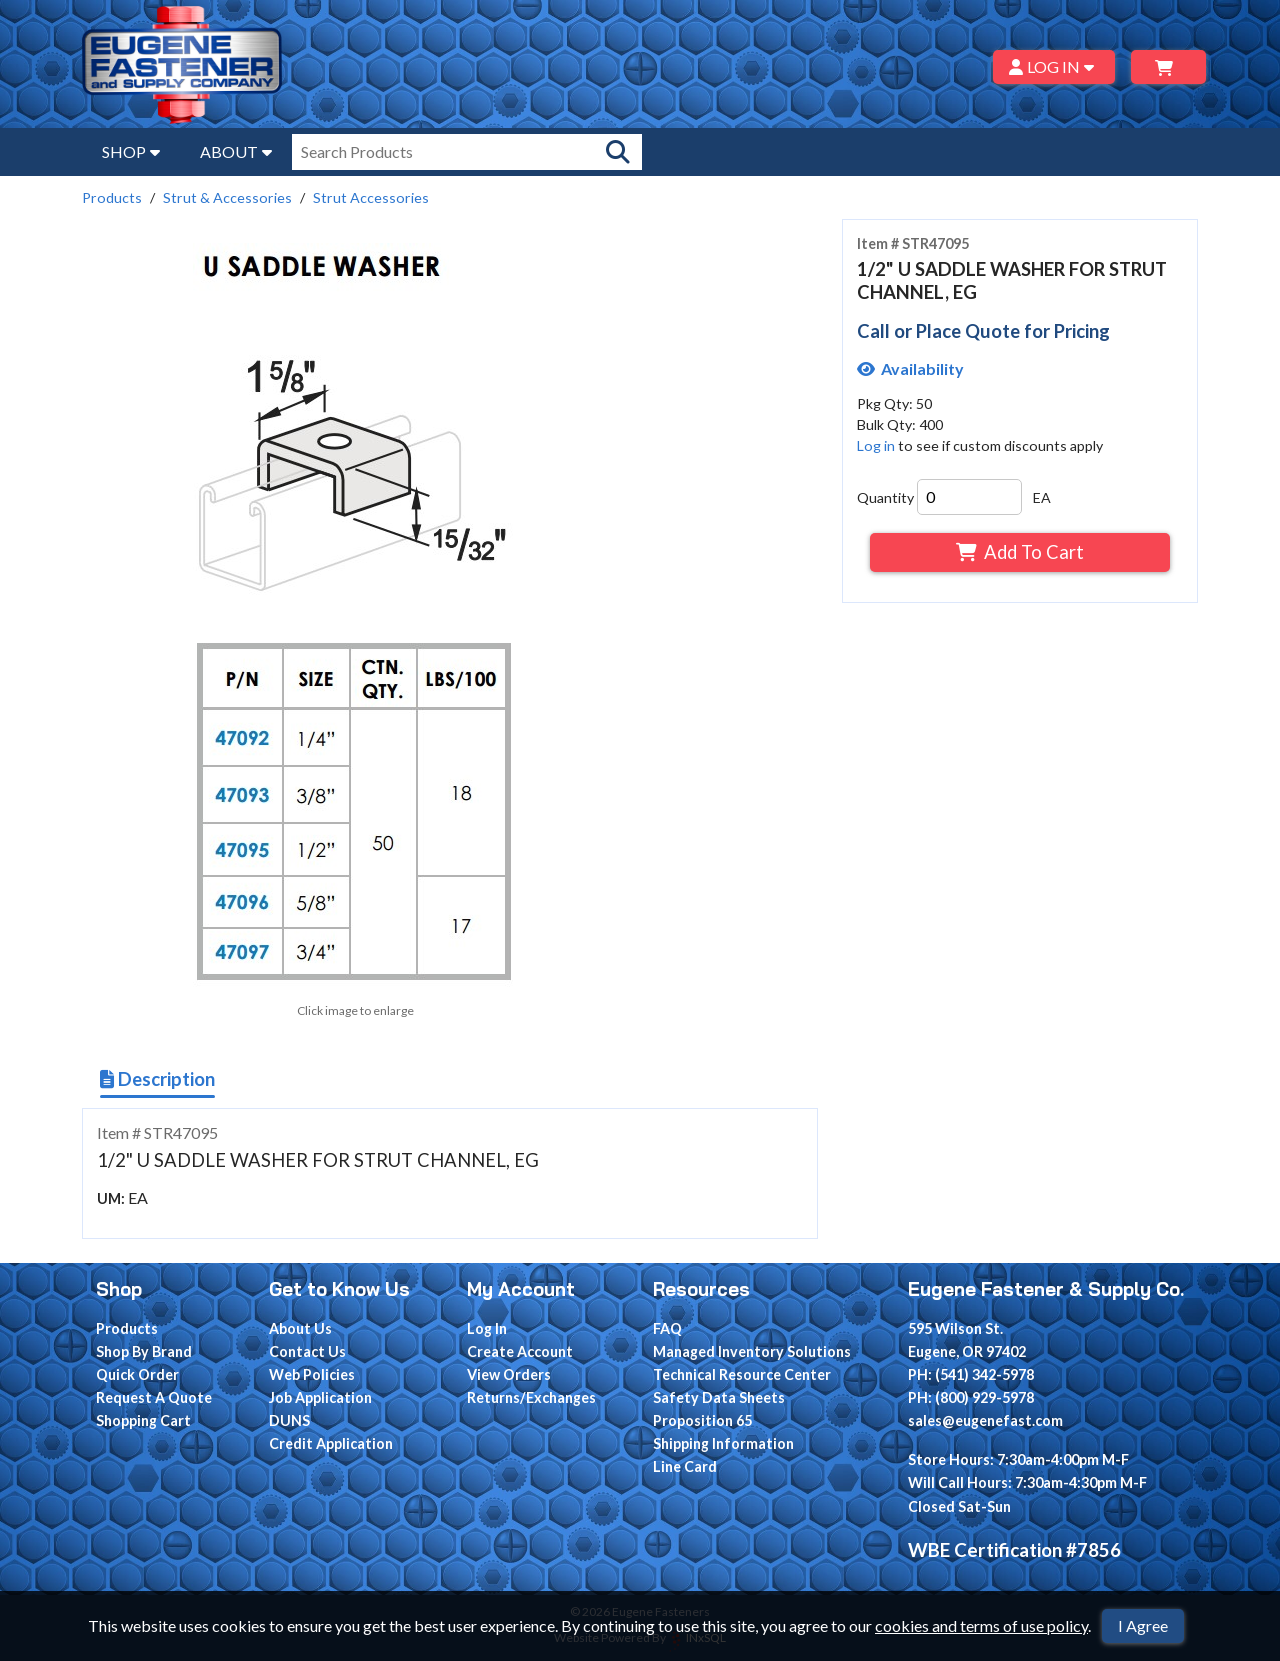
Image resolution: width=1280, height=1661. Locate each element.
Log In (487, 1328)
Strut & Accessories (227, 197)
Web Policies (312, 1374)
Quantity (885, 497)
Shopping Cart (143, 1420)
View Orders (509, 1374)
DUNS (289, 1420)
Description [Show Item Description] (157, 1079)
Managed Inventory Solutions (752, 1351)
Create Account (520, 1351)
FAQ (667, 1328)
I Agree (1143, 1625)
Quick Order (137, 1374)
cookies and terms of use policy (981, 1625)
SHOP (131, 151)
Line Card (685, 1466)
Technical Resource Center (742, 1374)
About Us (300, 1328)
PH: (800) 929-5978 (971, 1397)
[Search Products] (618, 152)
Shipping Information (723, 1443)
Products (112, 197)
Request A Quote (154, 1397)
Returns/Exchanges (531, 1397)
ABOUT (236, 151)
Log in (876, 445)
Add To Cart (1019, 552)
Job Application (320, 1397)
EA (1042, 497)
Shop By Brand (144, 1351)
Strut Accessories (371, 197)
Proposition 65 (702, 1420)
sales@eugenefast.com (985, 1420)
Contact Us (307, 1351)
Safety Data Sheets (719, 1397)
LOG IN (1054, 66)
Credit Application (331, 1443)
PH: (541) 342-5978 (971, 1374)
